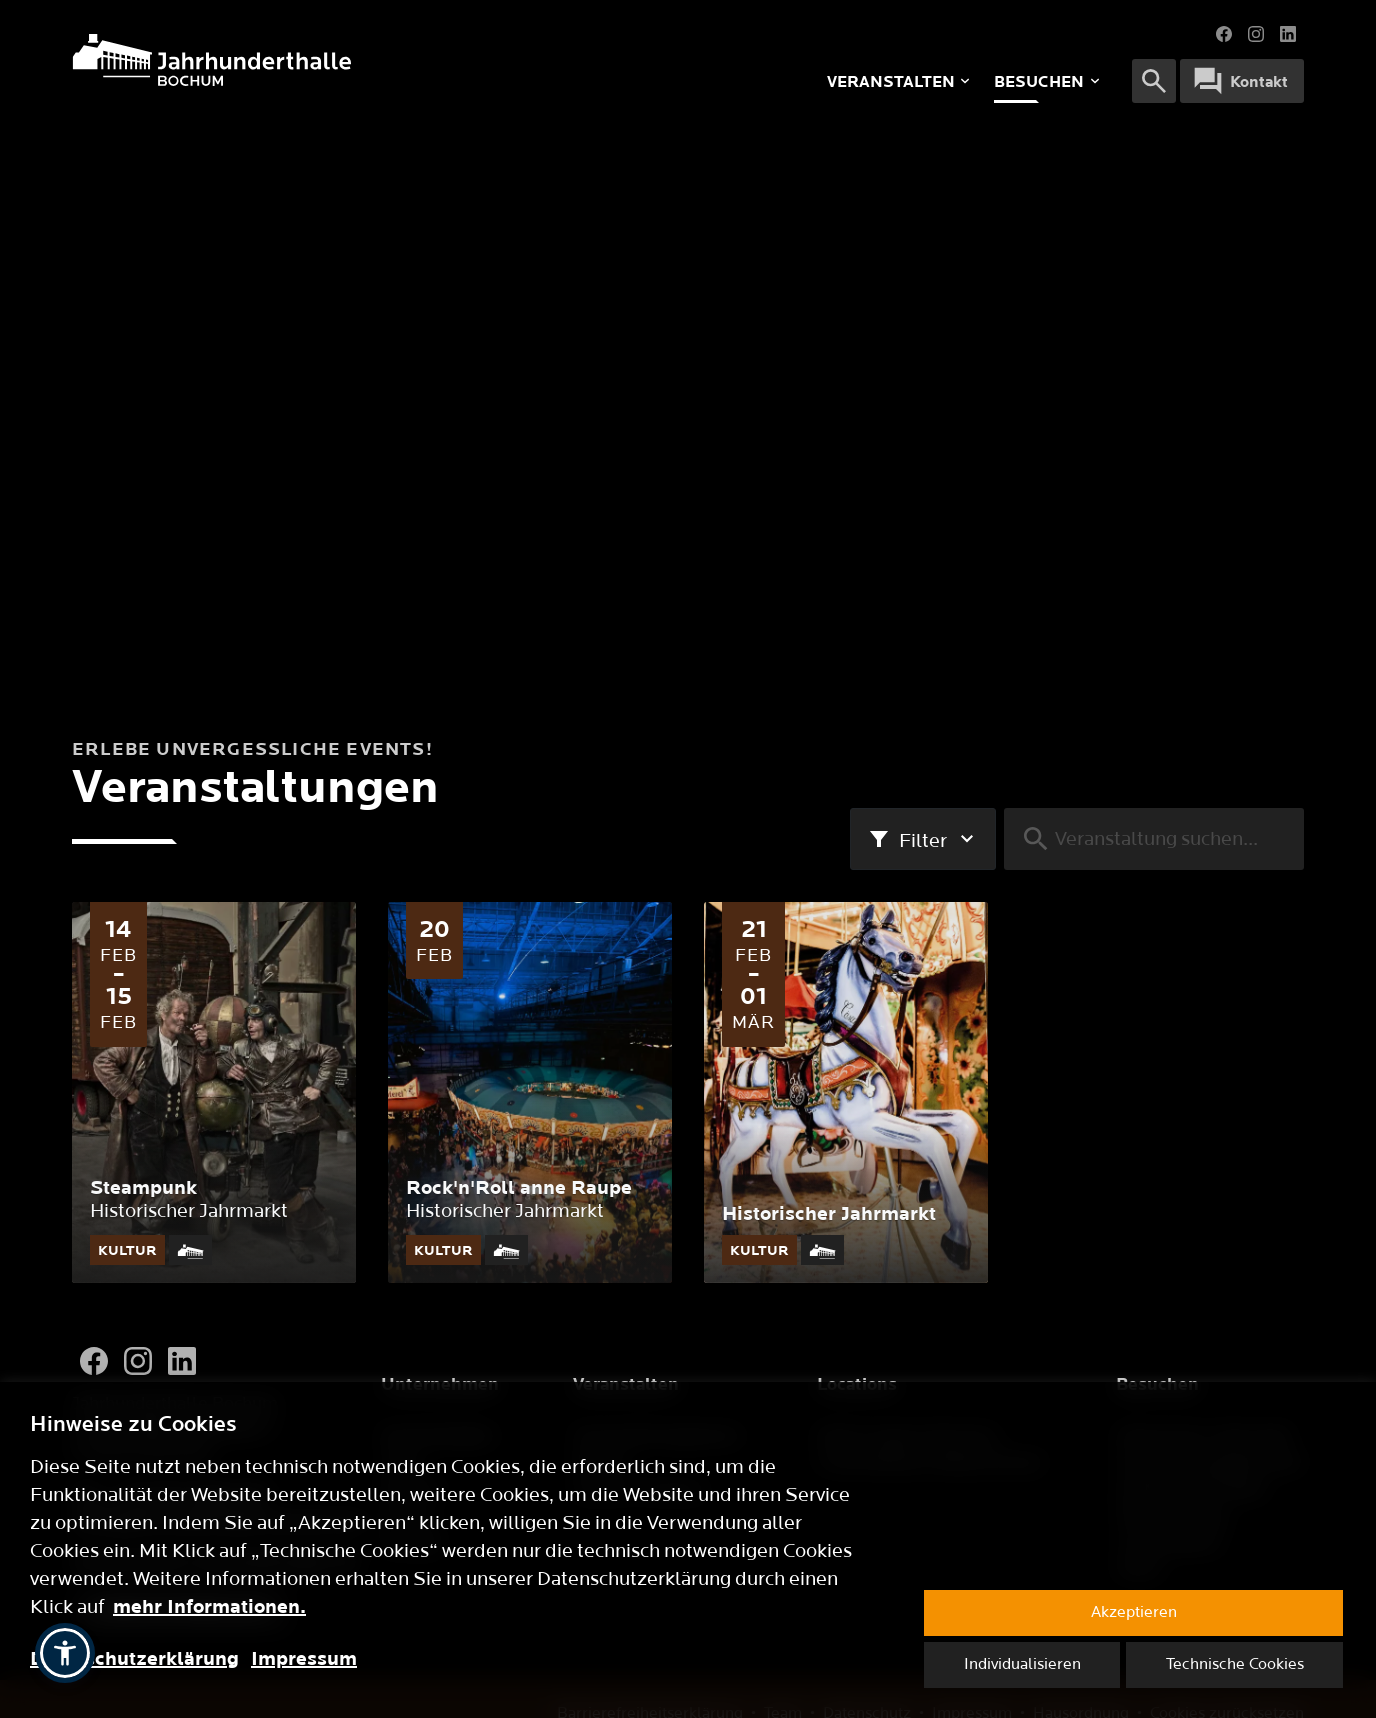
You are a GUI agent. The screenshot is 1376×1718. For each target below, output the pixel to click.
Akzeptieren (1134, 1612)
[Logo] (333, 60)
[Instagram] (138, 1361)
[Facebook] (94, 1361)
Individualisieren (1022, 1664)
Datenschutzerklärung (134, 1659)
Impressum (304, 1659)
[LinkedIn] (182, 1361)
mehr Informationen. (209, 1607)
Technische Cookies (1235, 1664)
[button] (65, 1653)
